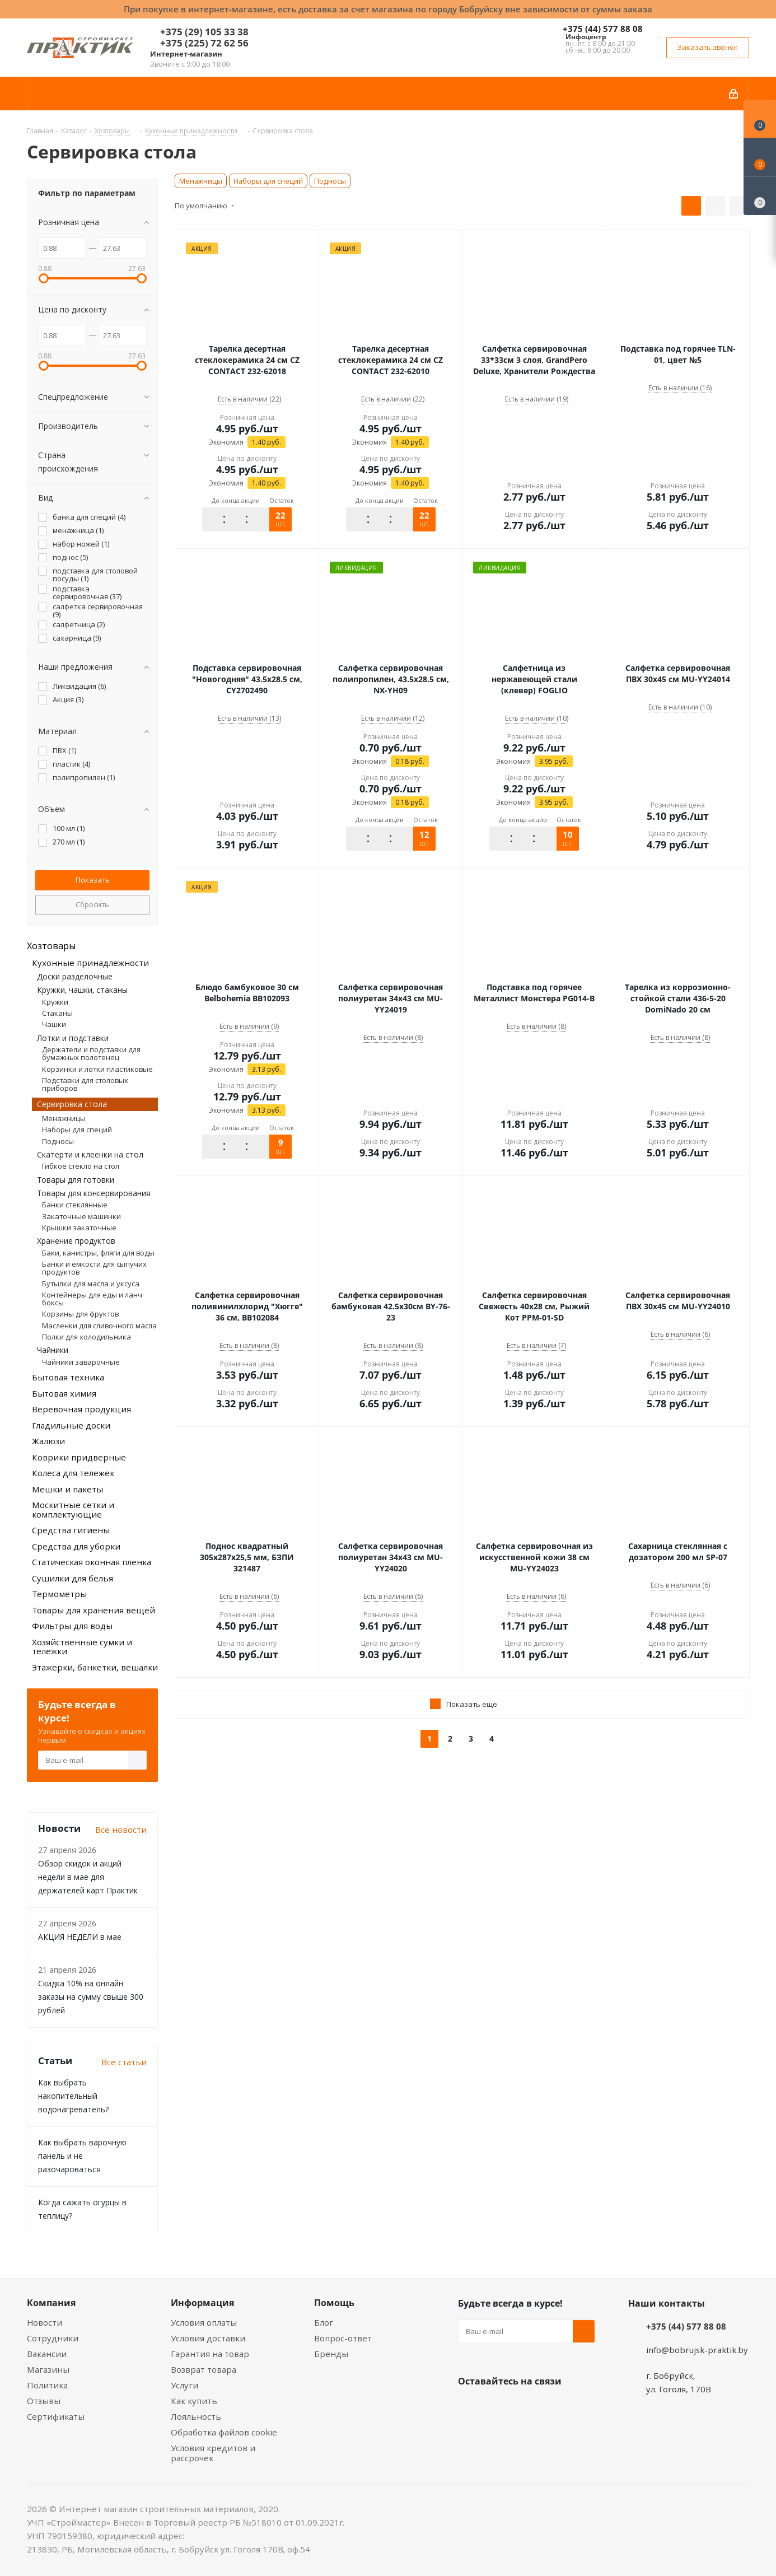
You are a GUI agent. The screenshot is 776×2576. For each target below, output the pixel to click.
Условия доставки (208, 2338)
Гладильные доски (71, 1425)
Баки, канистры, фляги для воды (98, 1253)
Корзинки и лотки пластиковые (97, 1069)
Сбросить (92, 904)
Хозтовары (51, 946)
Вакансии (47, 2353)
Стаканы (57, 1013)
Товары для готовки (75, 1179)
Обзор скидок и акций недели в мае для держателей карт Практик (88, 1877)
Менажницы (200, 181)
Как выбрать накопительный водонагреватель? (73, 2096)
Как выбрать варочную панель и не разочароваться (82, 2155)
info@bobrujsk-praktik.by (697, 2349)
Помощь (334, 2303)
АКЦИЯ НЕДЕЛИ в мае (79, 1936)
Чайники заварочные (81, 1362)
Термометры (59, 1593)
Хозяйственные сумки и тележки (82, 1646)
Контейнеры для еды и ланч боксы (92, 1299)
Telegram (553, 2407)
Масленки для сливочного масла (99, 1325)
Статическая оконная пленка (91, 1561)
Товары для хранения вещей (93, 1610)
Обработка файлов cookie (224, 2432)
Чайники (52, 1350)
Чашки (54, 1024)
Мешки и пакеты (67, 1489)
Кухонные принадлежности (90, 962)
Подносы (330, 181)
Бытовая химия (64, 1393)
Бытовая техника (68, 1377)
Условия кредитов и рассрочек (213, 2452)
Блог (323, 2322)
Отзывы (43, 2400)
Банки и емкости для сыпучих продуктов (94, 1268)
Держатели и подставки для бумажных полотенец (91, 1053)
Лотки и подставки (73, 1038)
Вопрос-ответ (343, 2338)
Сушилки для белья (72, 1578)
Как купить (194, 2400)
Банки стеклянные (74, 1205)
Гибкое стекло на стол (80, 1166)
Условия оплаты (204, 2322)
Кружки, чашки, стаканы (82, 989)
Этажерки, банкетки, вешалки (95, 1667)
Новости (44, 2322)
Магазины (48, 2369)
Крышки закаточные (79, 1227)
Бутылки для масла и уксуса (90, 1283)
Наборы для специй (268, 181)
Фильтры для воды (72, 1625)
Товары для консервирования (94, 1193)
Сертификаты (56, 2416)
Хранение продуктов (76, 1240)
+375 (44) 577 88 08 (603, 29)
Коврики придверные (79, 1457)
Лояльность (196, 2416)
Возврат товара (203, 2369)
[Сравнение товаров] (760, 196)
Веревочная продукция (81, 1409)
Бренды (331, 2353)
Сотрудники (52, 2338)
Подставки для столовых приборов (85, 1084)
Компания (51, 2303)
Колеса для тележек (73, 1472)
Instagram (525, 2407)
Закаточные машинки (81, 1216)
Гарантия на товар (210, 2353)
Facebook (497, 2407)
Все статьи (124, 2062)
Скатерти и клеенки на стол (90, 1154)
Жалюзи (48, 1440)
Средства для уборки (76, 1546)
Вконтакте (469, 2407)
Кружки (55, 1002)
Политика (47, 2385)
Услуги (184, 2385)
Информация (202, 2303)
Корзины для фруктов (80, 1314)
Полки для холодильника (86, 1337)
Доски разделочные (75, 976)
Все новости (121, 1829)
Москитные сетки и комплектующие (73, 1509)
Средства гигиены (71, 1530)
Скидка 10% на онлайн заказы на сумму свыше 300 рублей (90, 1996)
